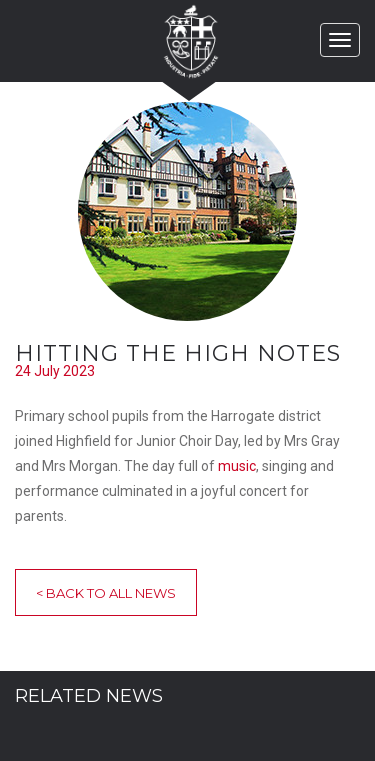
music (237, 466)
